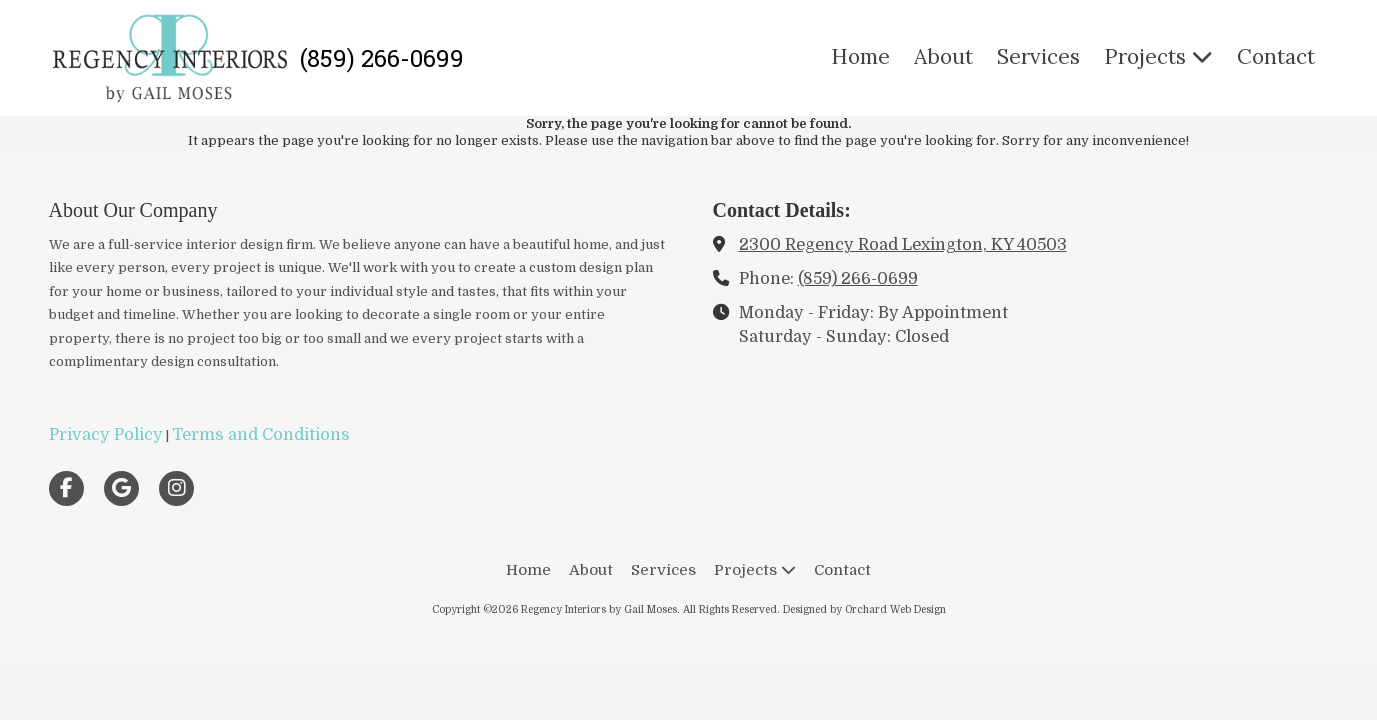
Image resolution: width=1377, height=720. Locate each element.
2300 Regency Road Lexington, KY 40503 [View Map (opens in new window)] (903, 244)
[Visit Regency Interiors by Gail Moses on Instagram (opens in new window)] (176, 488)
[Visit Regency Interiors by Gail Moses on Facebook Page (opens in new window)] (66, 488)
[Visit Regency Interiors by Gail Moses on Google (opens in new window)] (121, 488)
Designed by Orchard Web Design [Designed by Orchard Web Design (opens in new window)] (864, 609)
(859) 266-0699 (858, 278)
